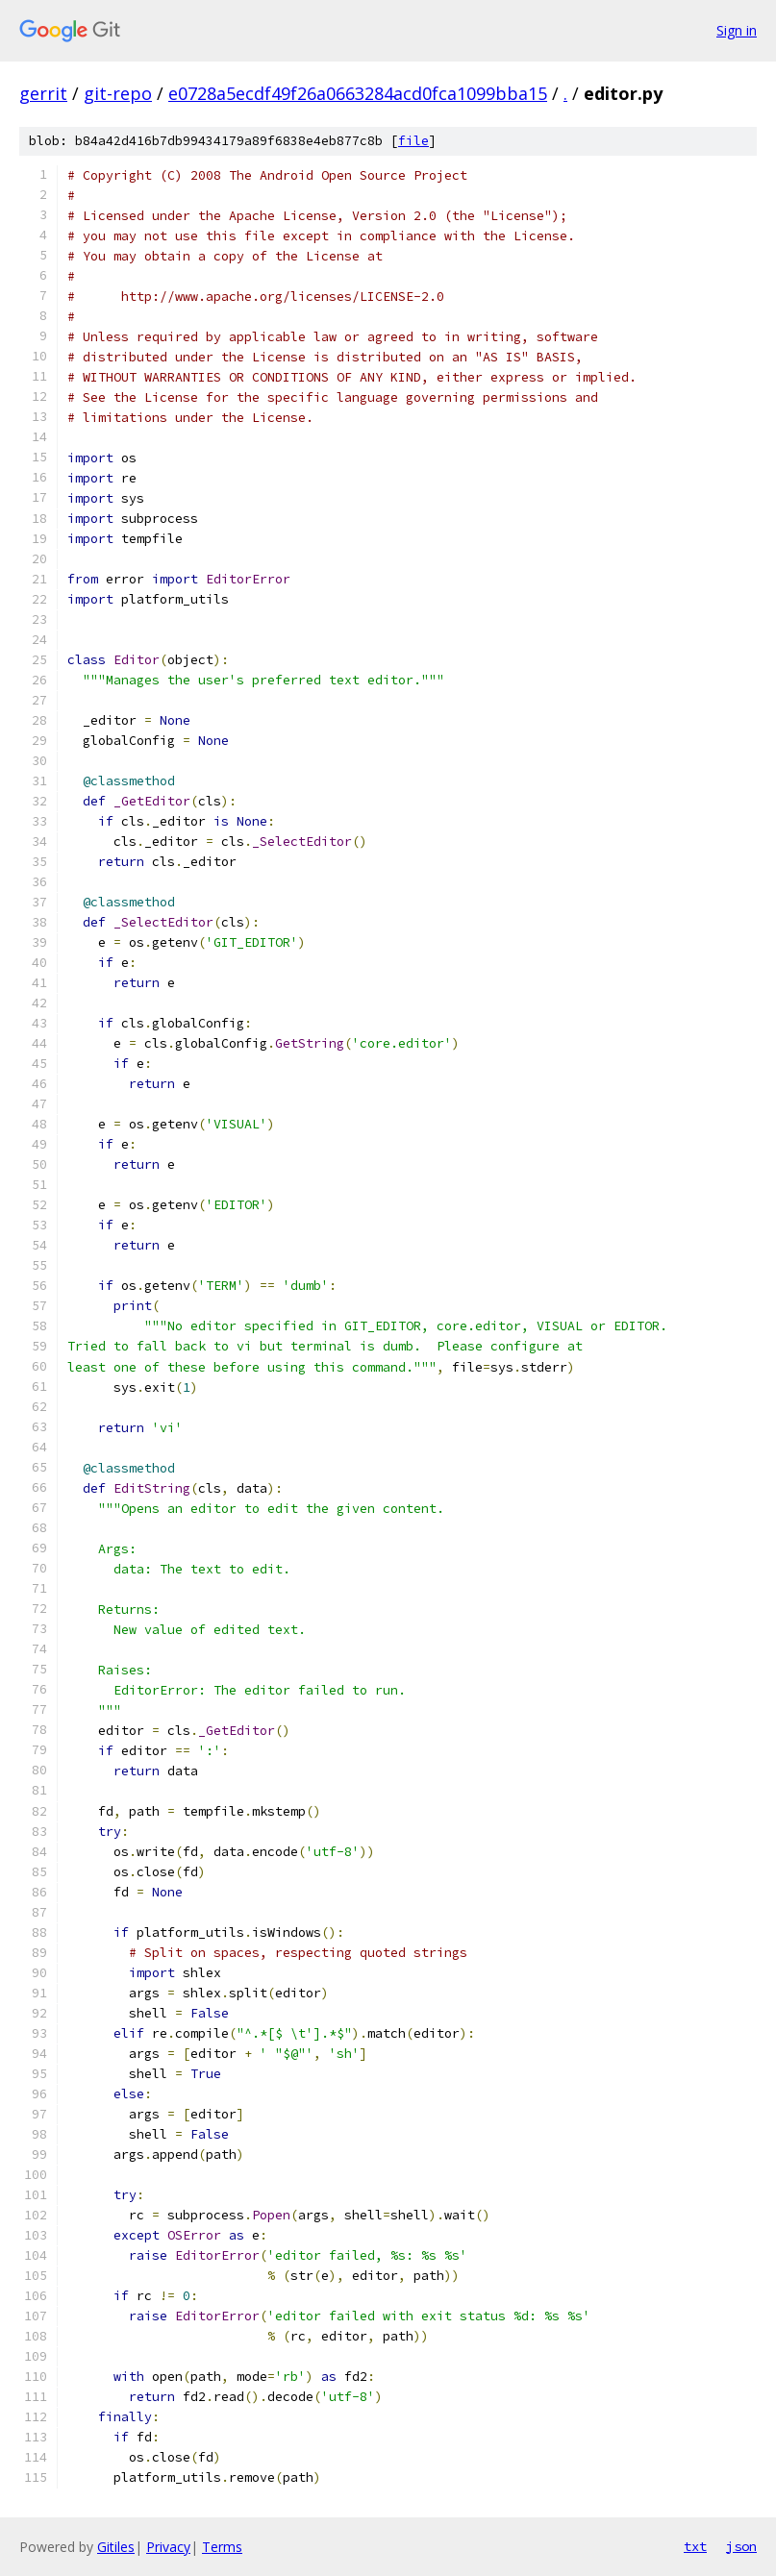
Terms (222, 2547)
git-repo (118, 93)
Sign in (736, 30)
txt (695, 2546)
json (741, 2546)
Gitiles (116, 2547)
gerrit (43, 93)
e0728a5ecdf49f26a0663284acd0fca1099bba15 (357, 93)
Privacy (168, 2547)
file (413, 141)
